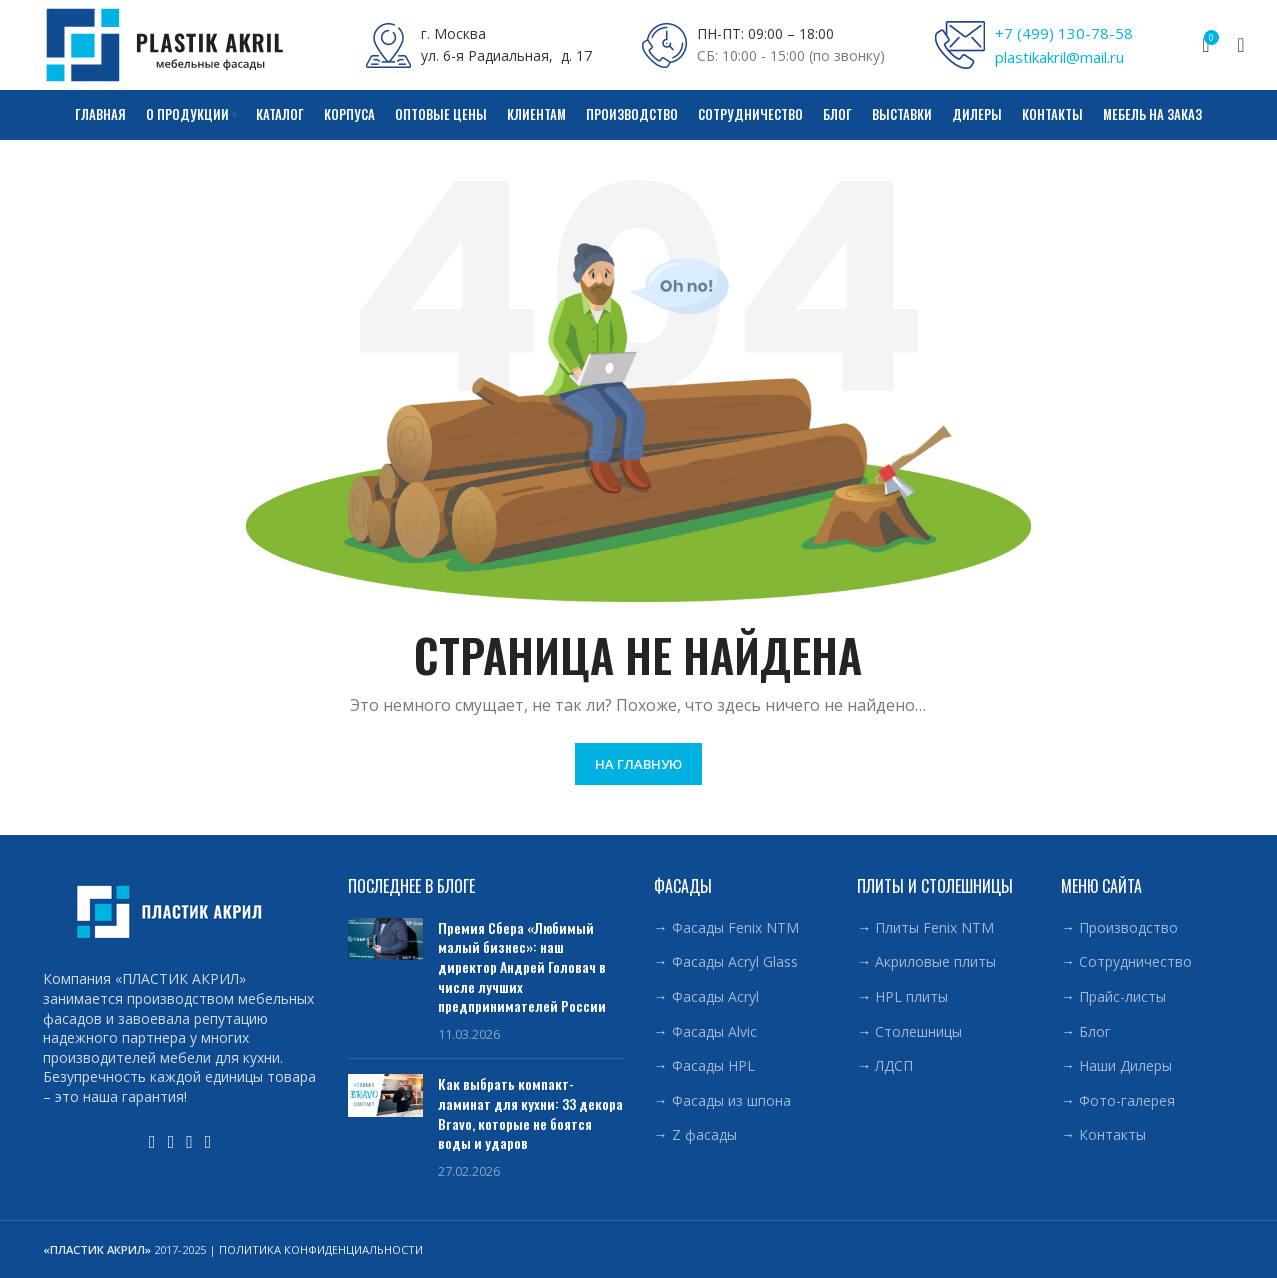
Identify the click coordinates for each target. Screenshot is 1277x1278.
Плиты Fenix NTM (934, 927)
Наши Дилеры (1125, 1065)
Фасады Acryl (715, 996)
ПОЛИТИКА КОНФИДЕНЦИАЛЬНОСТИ (321, 1249)
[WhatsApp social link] (171, 1142)
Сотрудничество (1135, 961)
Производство (1128, 927)
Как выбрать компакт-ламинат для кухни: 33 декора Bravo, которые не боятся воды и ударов (530, 1113)
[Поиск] (1235, 45)
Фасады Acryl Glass (735, 961)
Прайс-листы (1122, 996)
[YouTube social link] (152, 1142)
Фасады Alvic (714, 1031)
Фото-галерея (1127, 1100)
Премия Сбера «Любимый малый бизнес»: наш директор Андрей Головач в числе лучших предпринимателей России (522, 966)
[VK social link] (189, 1142)
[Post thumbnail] (385, 981)
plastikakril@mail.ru (1059, 57)
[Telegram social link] (208, 1142)
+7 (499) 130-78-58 (1064, 33)
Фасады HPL (713, 1065)
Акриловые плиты (935, 961)
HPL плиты (911, 996)
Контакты (1112, 1134)
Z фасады (704, 1134)
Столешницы (918, 1031)
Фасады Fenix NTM (735, 927)
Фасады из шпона (731, 1100)
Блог (1095, 1031)
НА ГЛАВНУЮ (638, 764)
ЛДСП (894, 1065)
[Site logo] (165, 43)
